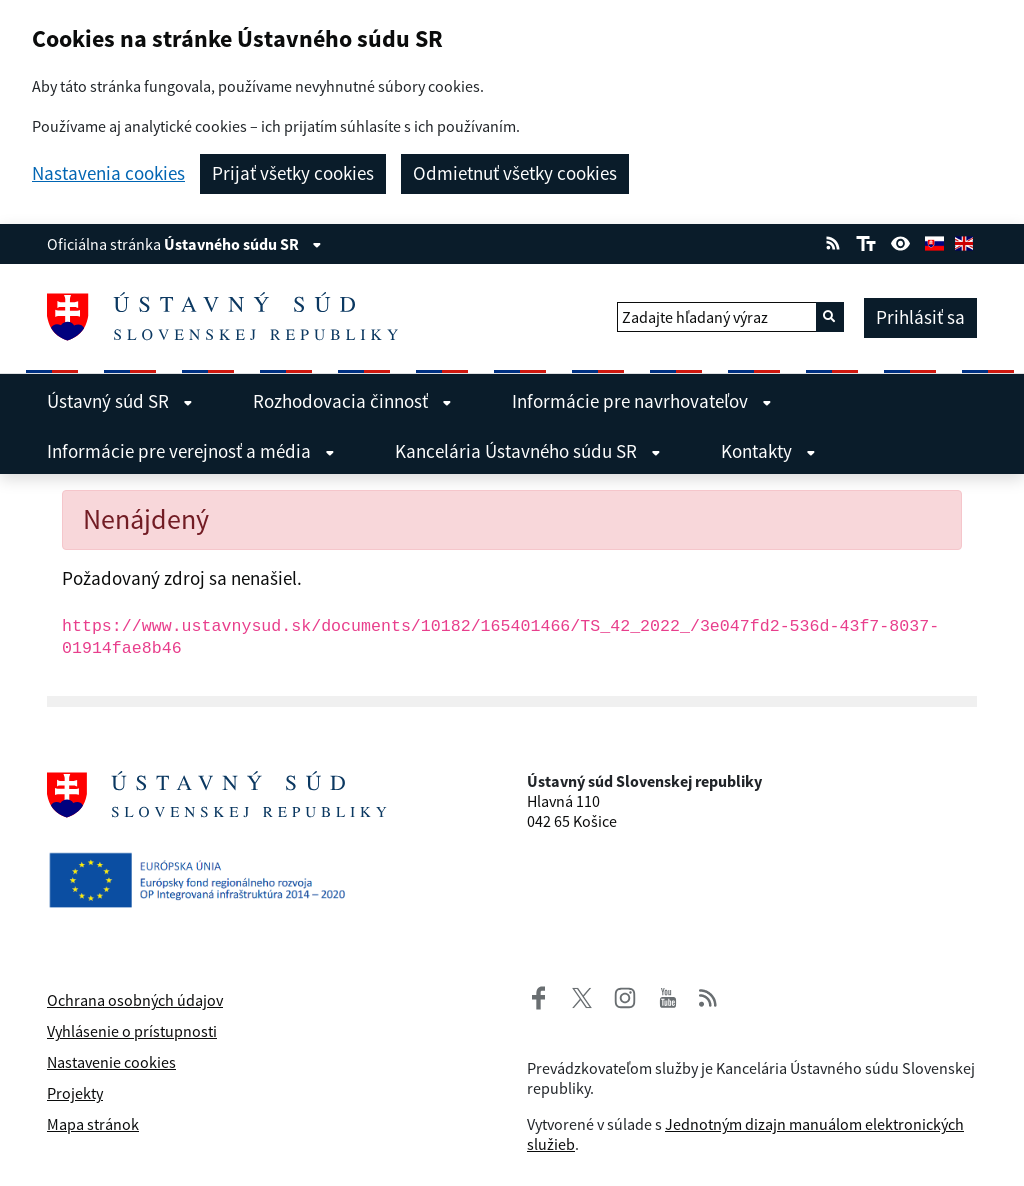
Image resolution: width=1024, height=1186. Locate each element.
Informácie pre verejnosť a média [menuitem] (191, 451)
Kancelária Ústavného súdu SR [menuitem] (528, 451)
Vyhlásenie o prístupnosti (132, 1031)
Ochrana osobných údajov (135, 1000)
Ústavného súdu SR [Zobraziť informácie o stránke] (243, 244)
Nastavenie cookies (111, 1062)
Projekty (75, 1093)
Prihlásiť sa (920, 317)
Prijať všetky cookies (293, 173)
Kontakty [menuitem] (768, 451)
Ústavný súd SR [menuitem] (120, 401)
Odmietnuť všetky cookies (515, 173)
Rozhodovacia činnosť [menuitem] (352, 401)
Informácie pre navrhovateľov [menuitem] (642, 401)
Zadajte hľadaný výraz (695, 317)
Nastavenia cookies (108, 173)
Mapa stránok (93, 1124)
